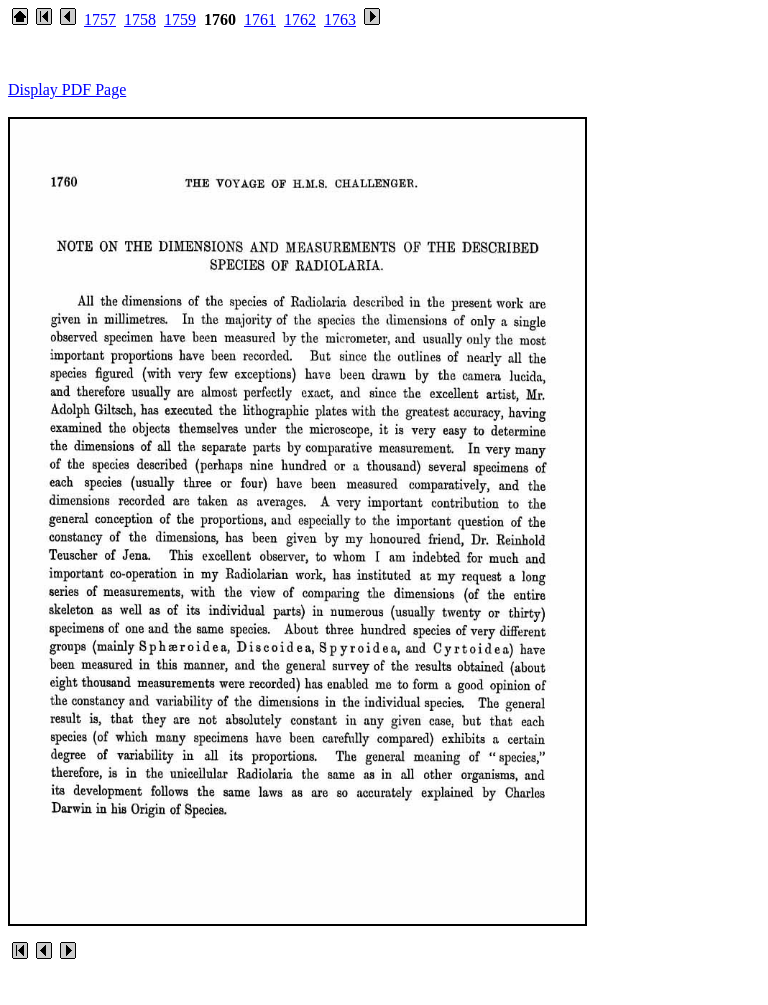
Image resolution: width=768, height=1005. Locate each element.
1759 (180, 19)
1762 (300, 19)
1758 (140, 19)
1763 (340, 19)
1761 (260, 19)
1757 (100, 19)
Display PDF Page (67, 89)
